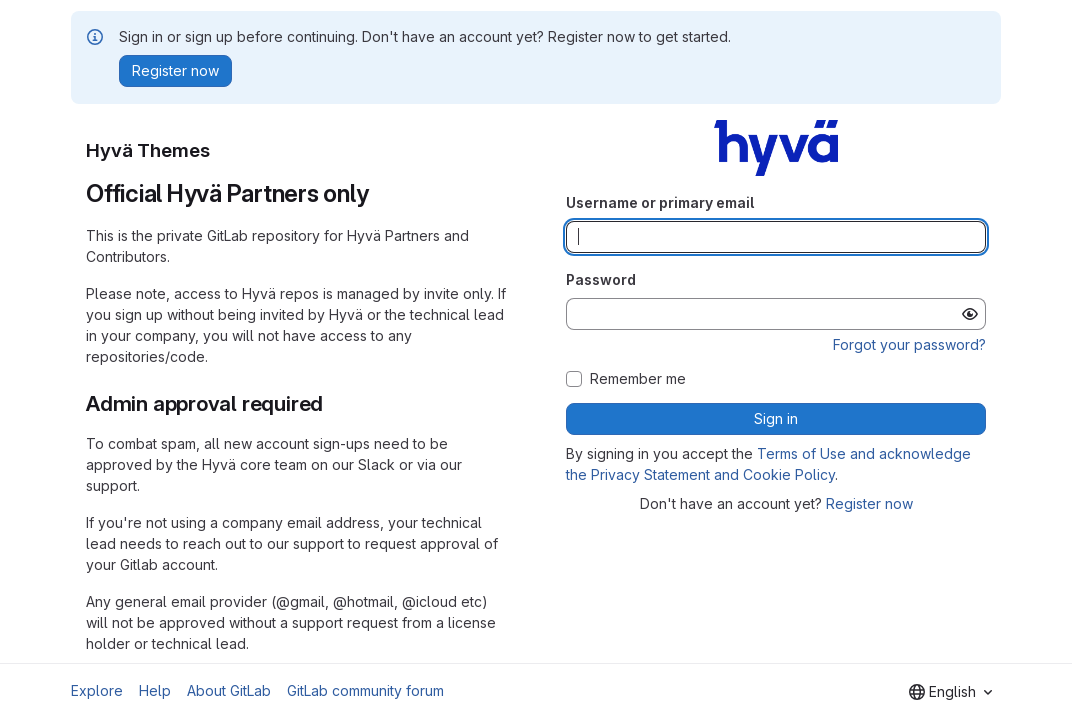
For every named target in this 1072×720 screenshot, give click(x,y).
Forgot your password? (909, 344)
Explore (97, 690)
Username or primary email (660, 202)
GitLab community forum (365, 690)
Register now (869, 503)
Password (601, 279)
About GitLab (229, 690)
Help (155, 690)
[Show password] (970, 314)
